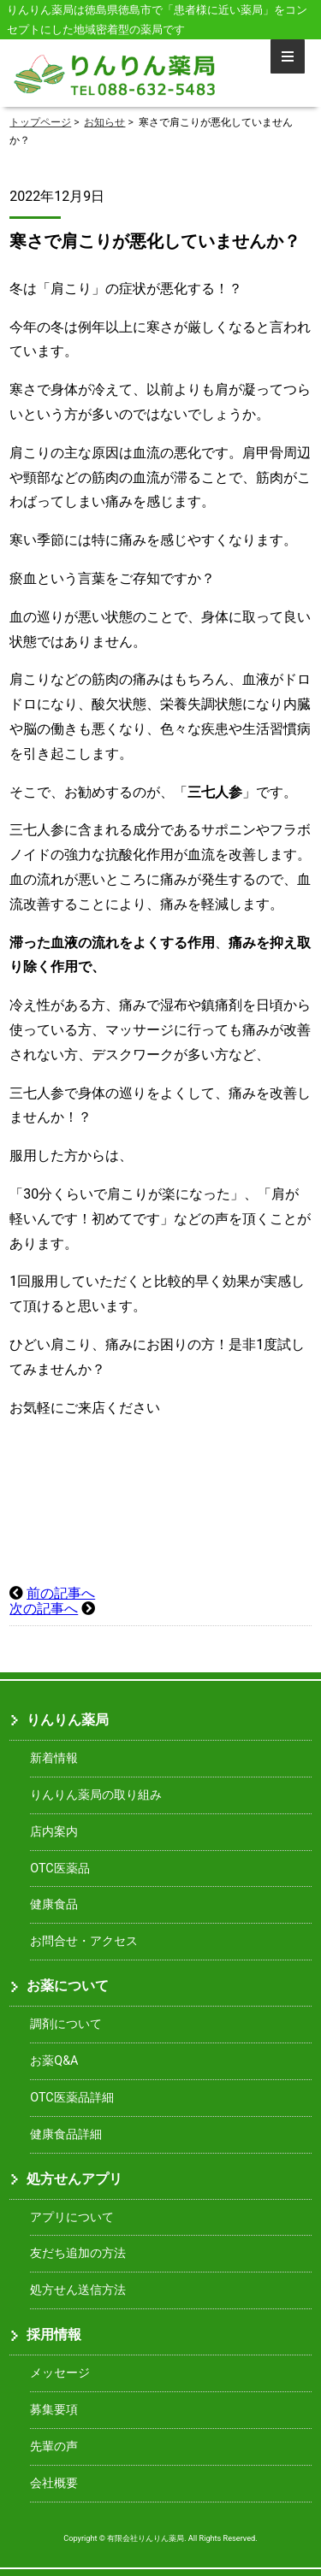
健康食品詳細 (66, 2134)
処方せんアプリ (74, 2179)
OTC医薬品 (59, 1868)
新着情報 (54, 1758)
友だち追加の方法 (78, 2253)
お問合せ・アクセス (84, 1941)
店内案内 (54, 1831)
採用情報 (54, 2334)
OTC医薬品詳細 (71, 2097)
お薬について (68, 1986)
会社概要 (54, 2483)
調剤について (66, 2024)
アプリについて (72, 2217)
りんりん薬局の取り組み (96, 1795)
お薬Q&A (54, 2061)
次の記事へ (43, 1608)
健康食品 (54, 1904)
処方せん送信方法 (78, 2290)
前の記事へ (61, 1593)
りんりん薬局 (68, 1720)
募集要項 (54, 2409)
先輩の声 (54, 2446)
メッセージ (60, 2373)
